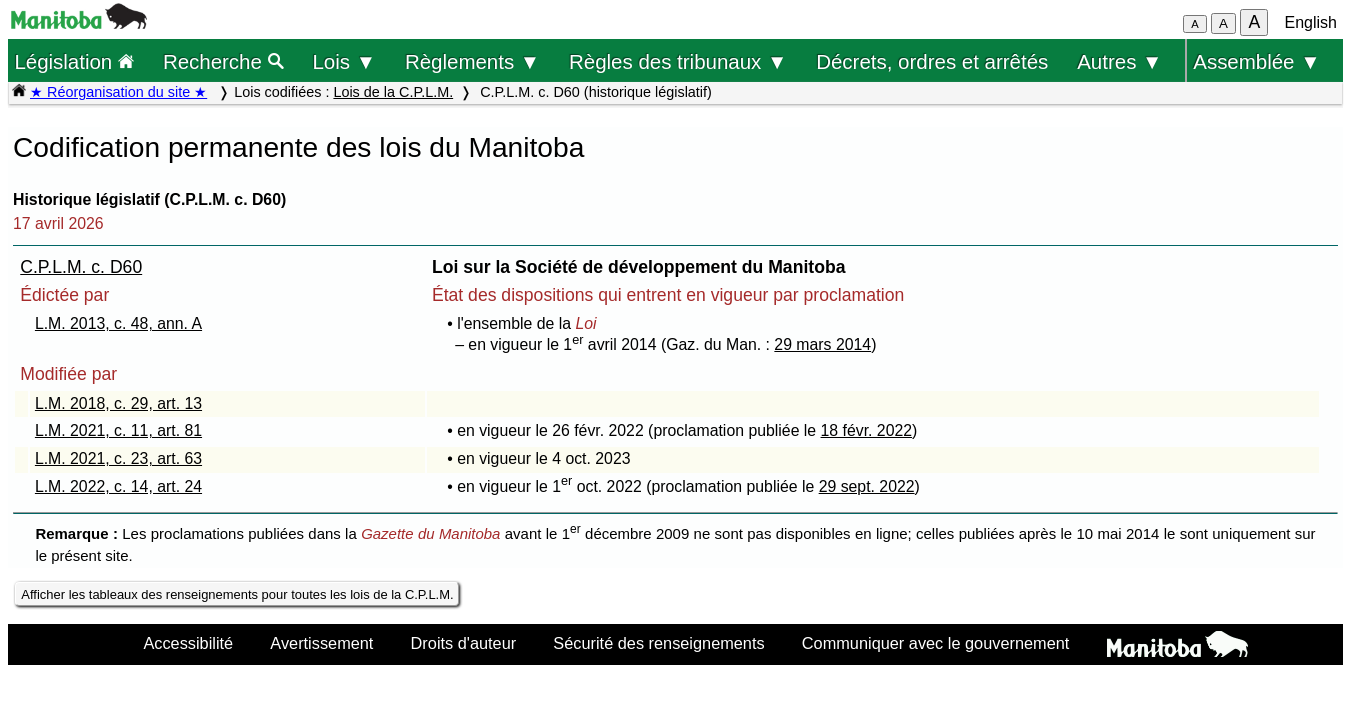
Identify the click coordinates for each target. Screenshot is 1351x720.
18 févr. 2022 (867, 430)
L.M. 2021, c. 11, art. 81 (118, 430)
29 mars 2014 (822, 344)
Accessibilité (188, 643)
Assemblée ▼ (1256, 61)
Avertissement (321, 643)
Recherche (223, 61)
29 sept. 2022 (867, 486)
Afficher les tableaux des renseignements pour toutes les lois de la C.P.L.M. (237, 594)
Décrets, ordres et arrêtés (932, 61)
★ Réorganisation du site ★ (118, 92)
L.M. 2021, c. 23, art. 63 (118, 458)
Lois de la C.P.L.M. (393, 92)
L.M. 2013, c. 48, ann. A (118, 323)
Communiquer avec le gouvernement (935, 643)
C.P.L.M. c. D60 (81, 267)
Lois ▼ (344, 61)
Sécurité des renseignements (658, 643)
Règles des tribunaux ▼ (678, 61)
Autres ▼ (1119, 61)
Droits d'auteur (464, 643)
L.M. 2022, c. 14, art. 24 (118, 486)
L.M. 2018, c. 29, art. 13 (118, 403)
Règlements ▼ (472, 61)
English (1311, 22)
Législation (74, 61)
